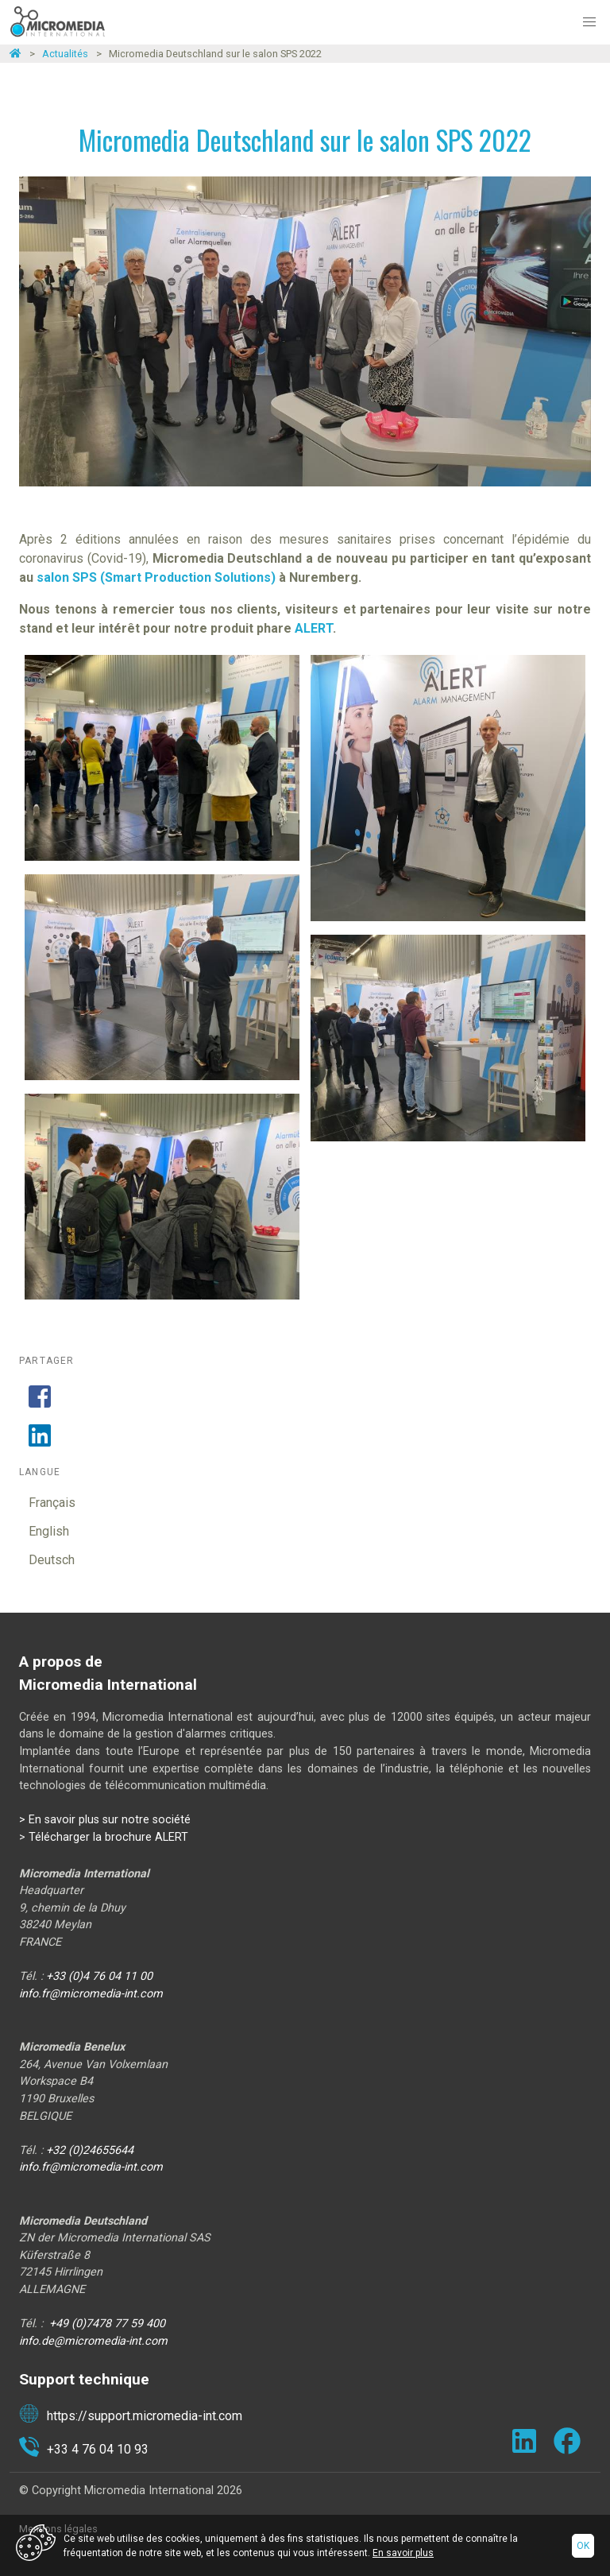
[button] (589, 22)
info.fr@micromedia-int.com (91, 1994)
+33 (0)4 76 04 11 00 (99, 1976)
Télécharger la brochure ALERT (108, 1837)
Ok (583, 2545)
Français (52, 1502)
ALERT (314, 628)
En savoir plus (403, 2553)
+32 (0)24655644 (89, 2150)
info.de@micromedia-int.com (93, 2341)
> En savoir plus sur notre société (105, 1819)
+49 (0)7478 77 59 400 (107, 2323)
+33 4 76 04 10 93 (84, 2449)
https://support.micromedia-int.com (130, 2416)
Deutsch (52, 1559)
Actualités (65, 54)
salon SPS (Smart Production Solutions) (156, 577)
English (49, 1531)
